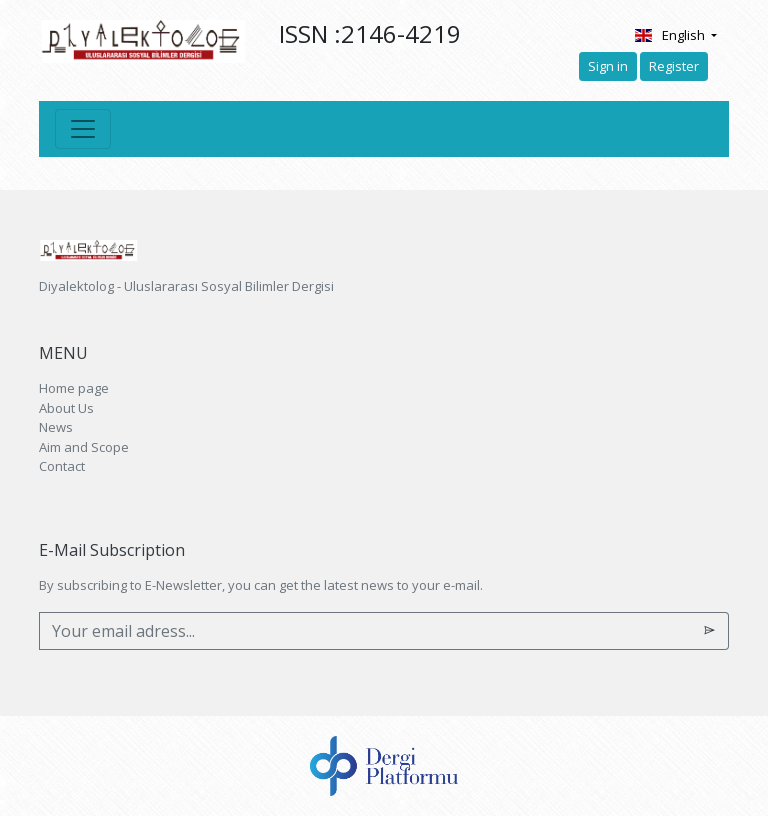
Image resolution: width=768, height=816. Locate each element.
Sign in (608, 66)
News (56, 427)
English (670, 35)
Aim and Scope (84, 447)
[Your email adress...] (365, 631)
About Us (66, 408)
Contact (62, 466)
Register (674, 66)
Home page (74, 388)
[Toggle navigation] (83, 129)
